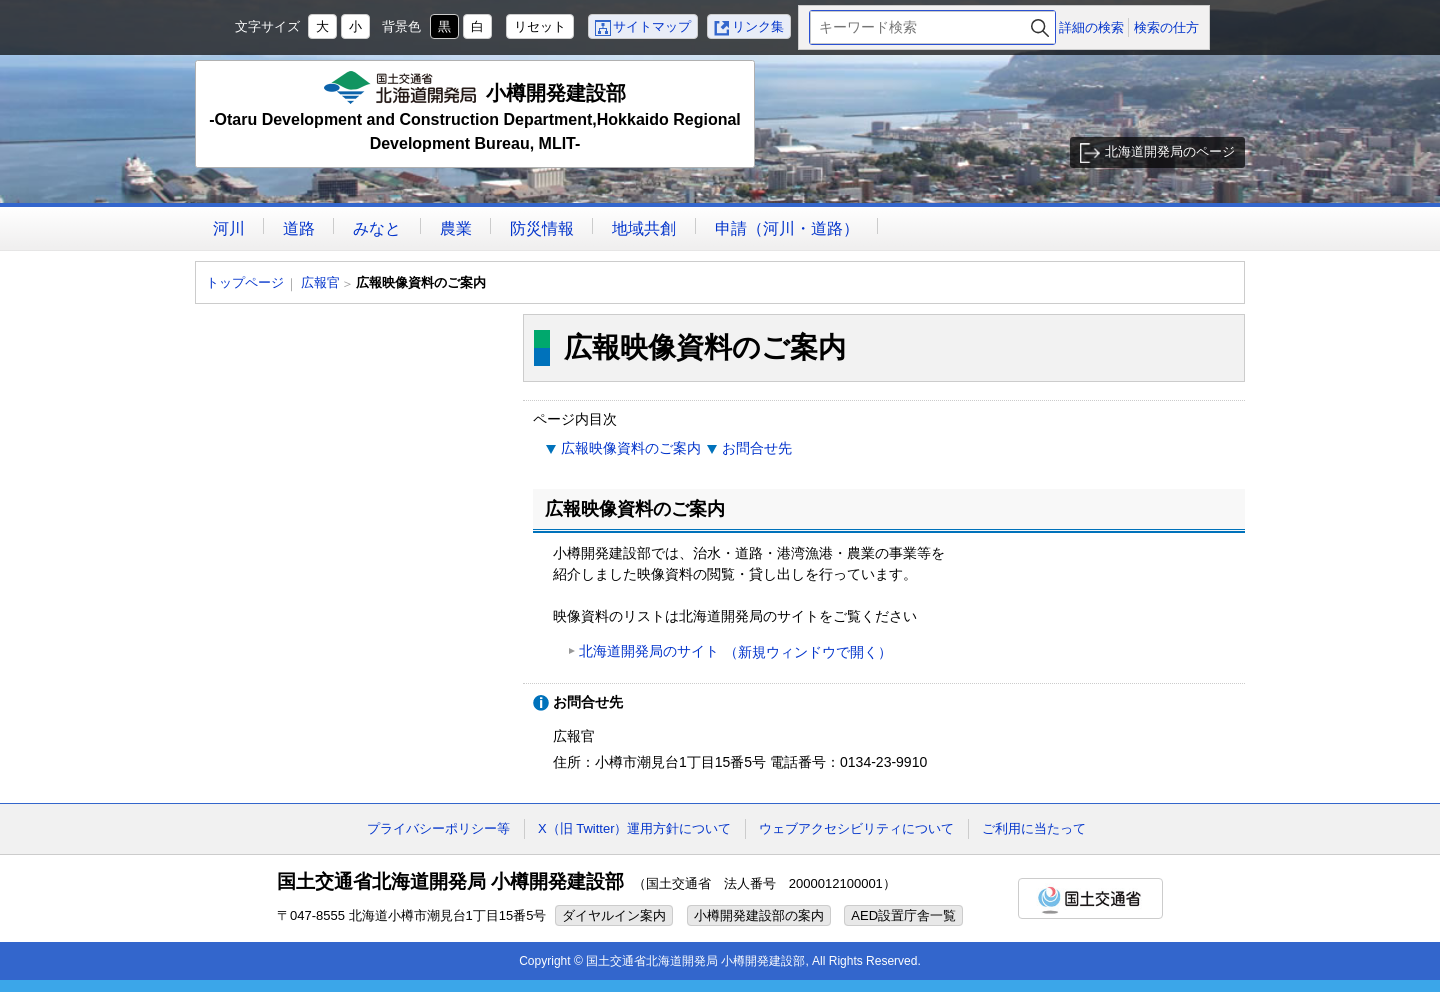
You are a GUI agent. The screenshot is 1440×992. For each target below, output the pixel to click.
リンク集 (758, 26)
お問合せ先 (757, 448)
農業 (456, 228)
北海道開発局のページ (1170, 151)
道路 (299, 228)
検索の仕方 (1166, 27)
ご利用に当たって (1034, 828)
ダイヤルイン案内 (614, 915)
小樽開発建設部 (475, 113)
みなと (377, 228)
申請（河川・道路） (787, 228)
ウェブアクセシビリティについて (856, 828)
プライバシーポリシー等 (438, 828)
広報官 (320, 282)
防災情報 (542, 228)
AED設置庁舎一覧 (903, 915)
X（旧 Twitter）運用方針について (635, 828)
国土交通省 (1090, 898)
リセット (540, 26)
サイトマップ (652, 26)
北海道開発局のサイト (735, 652)
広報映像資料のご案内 (631, 448)
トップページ (245, 282)
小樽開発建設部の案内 (759, 915)
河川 (229, 228)
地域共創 (644, 228)
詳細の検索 (1091, 27)
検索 (1040, 27)
